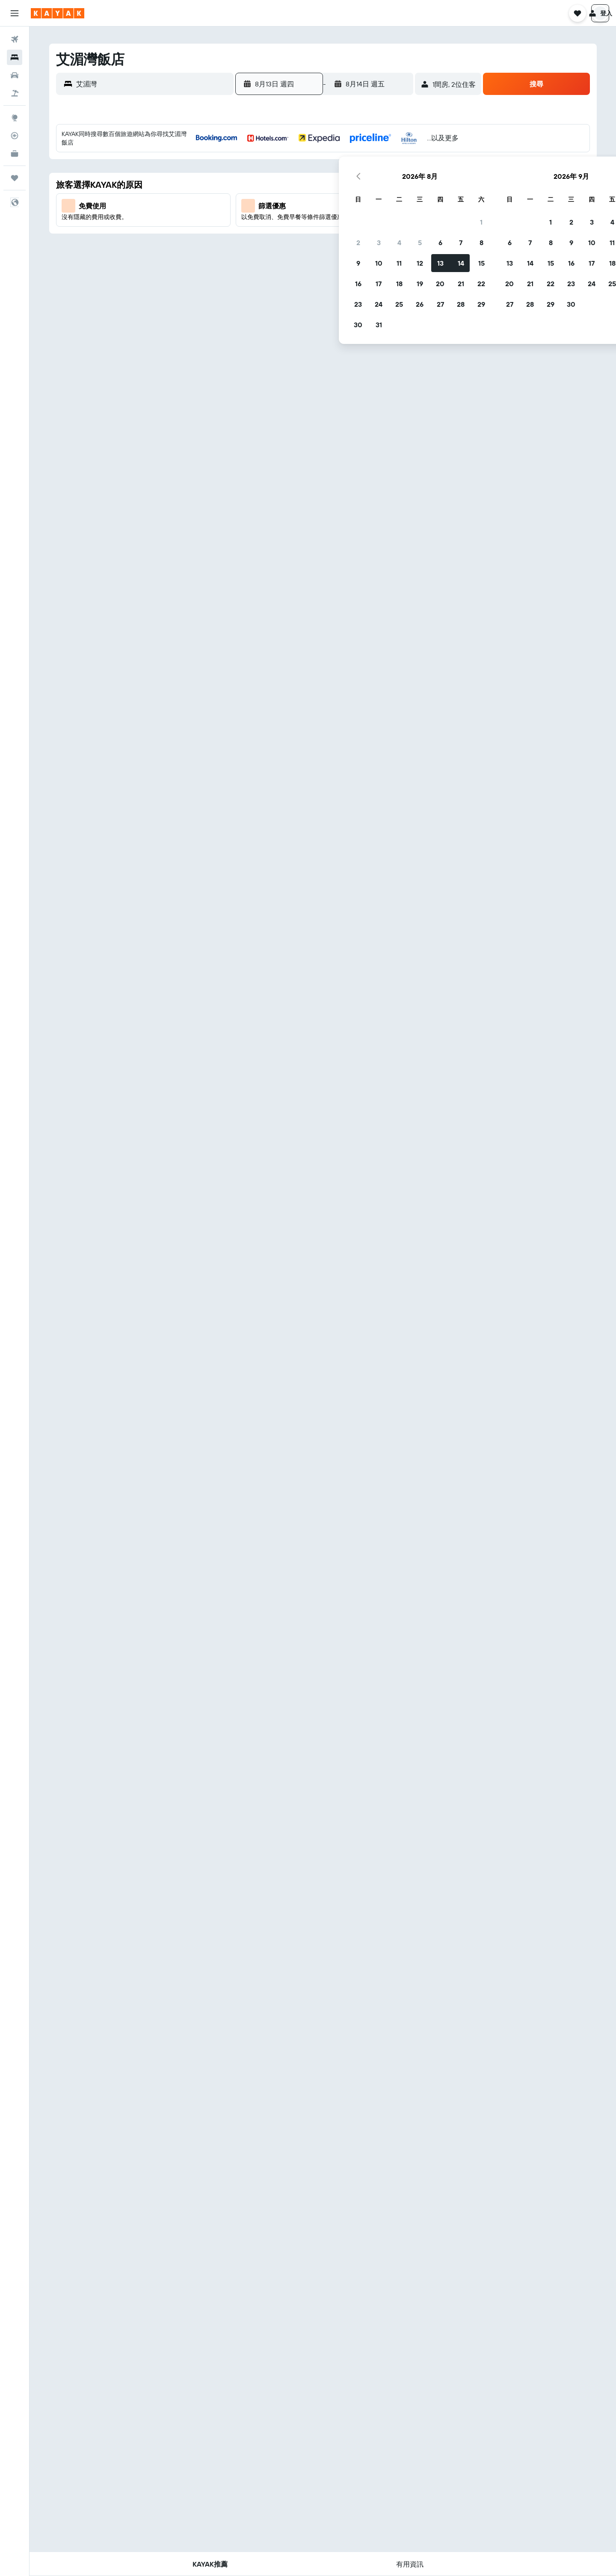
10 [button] (275, 205)
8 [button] (378, 184)
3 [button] (275, 184)
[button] (14, 13)
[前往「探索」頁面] (14, 117)
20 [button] (336, 225)
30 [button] (254, 266)
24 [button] (275, 246)
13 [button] (337, 205)
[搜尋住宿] (14, 57)
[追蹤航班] (14, 135)
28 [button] (357, 246)
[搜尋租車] (14, 75)
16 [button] (255, 225)
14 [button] (357, 205)
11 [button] (295, 205)
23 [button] (254, 246)
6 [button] (337, 184)
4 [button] (296, 184)
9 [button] (255, 205)
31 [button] (275, 266)
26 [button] (316, 246)
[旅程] (14, 178)
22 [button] (378, 225)
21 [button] (357, 225)
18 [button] (296, 225)
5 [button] (316, 184)
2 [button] (255, 184)
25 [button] (295, 246)
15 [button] (378, 205)
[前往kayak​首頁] (57, 13)
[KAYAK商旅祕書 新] (14, 153)
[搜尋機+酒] (14, 93)
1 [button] (377, 164)
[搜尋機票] (14, 39)
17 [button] (275, 225)
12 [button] (316, 205)
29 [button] (378, 246)
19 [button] (316, 225)
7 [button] (357, 184)
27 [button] (337, 246)
